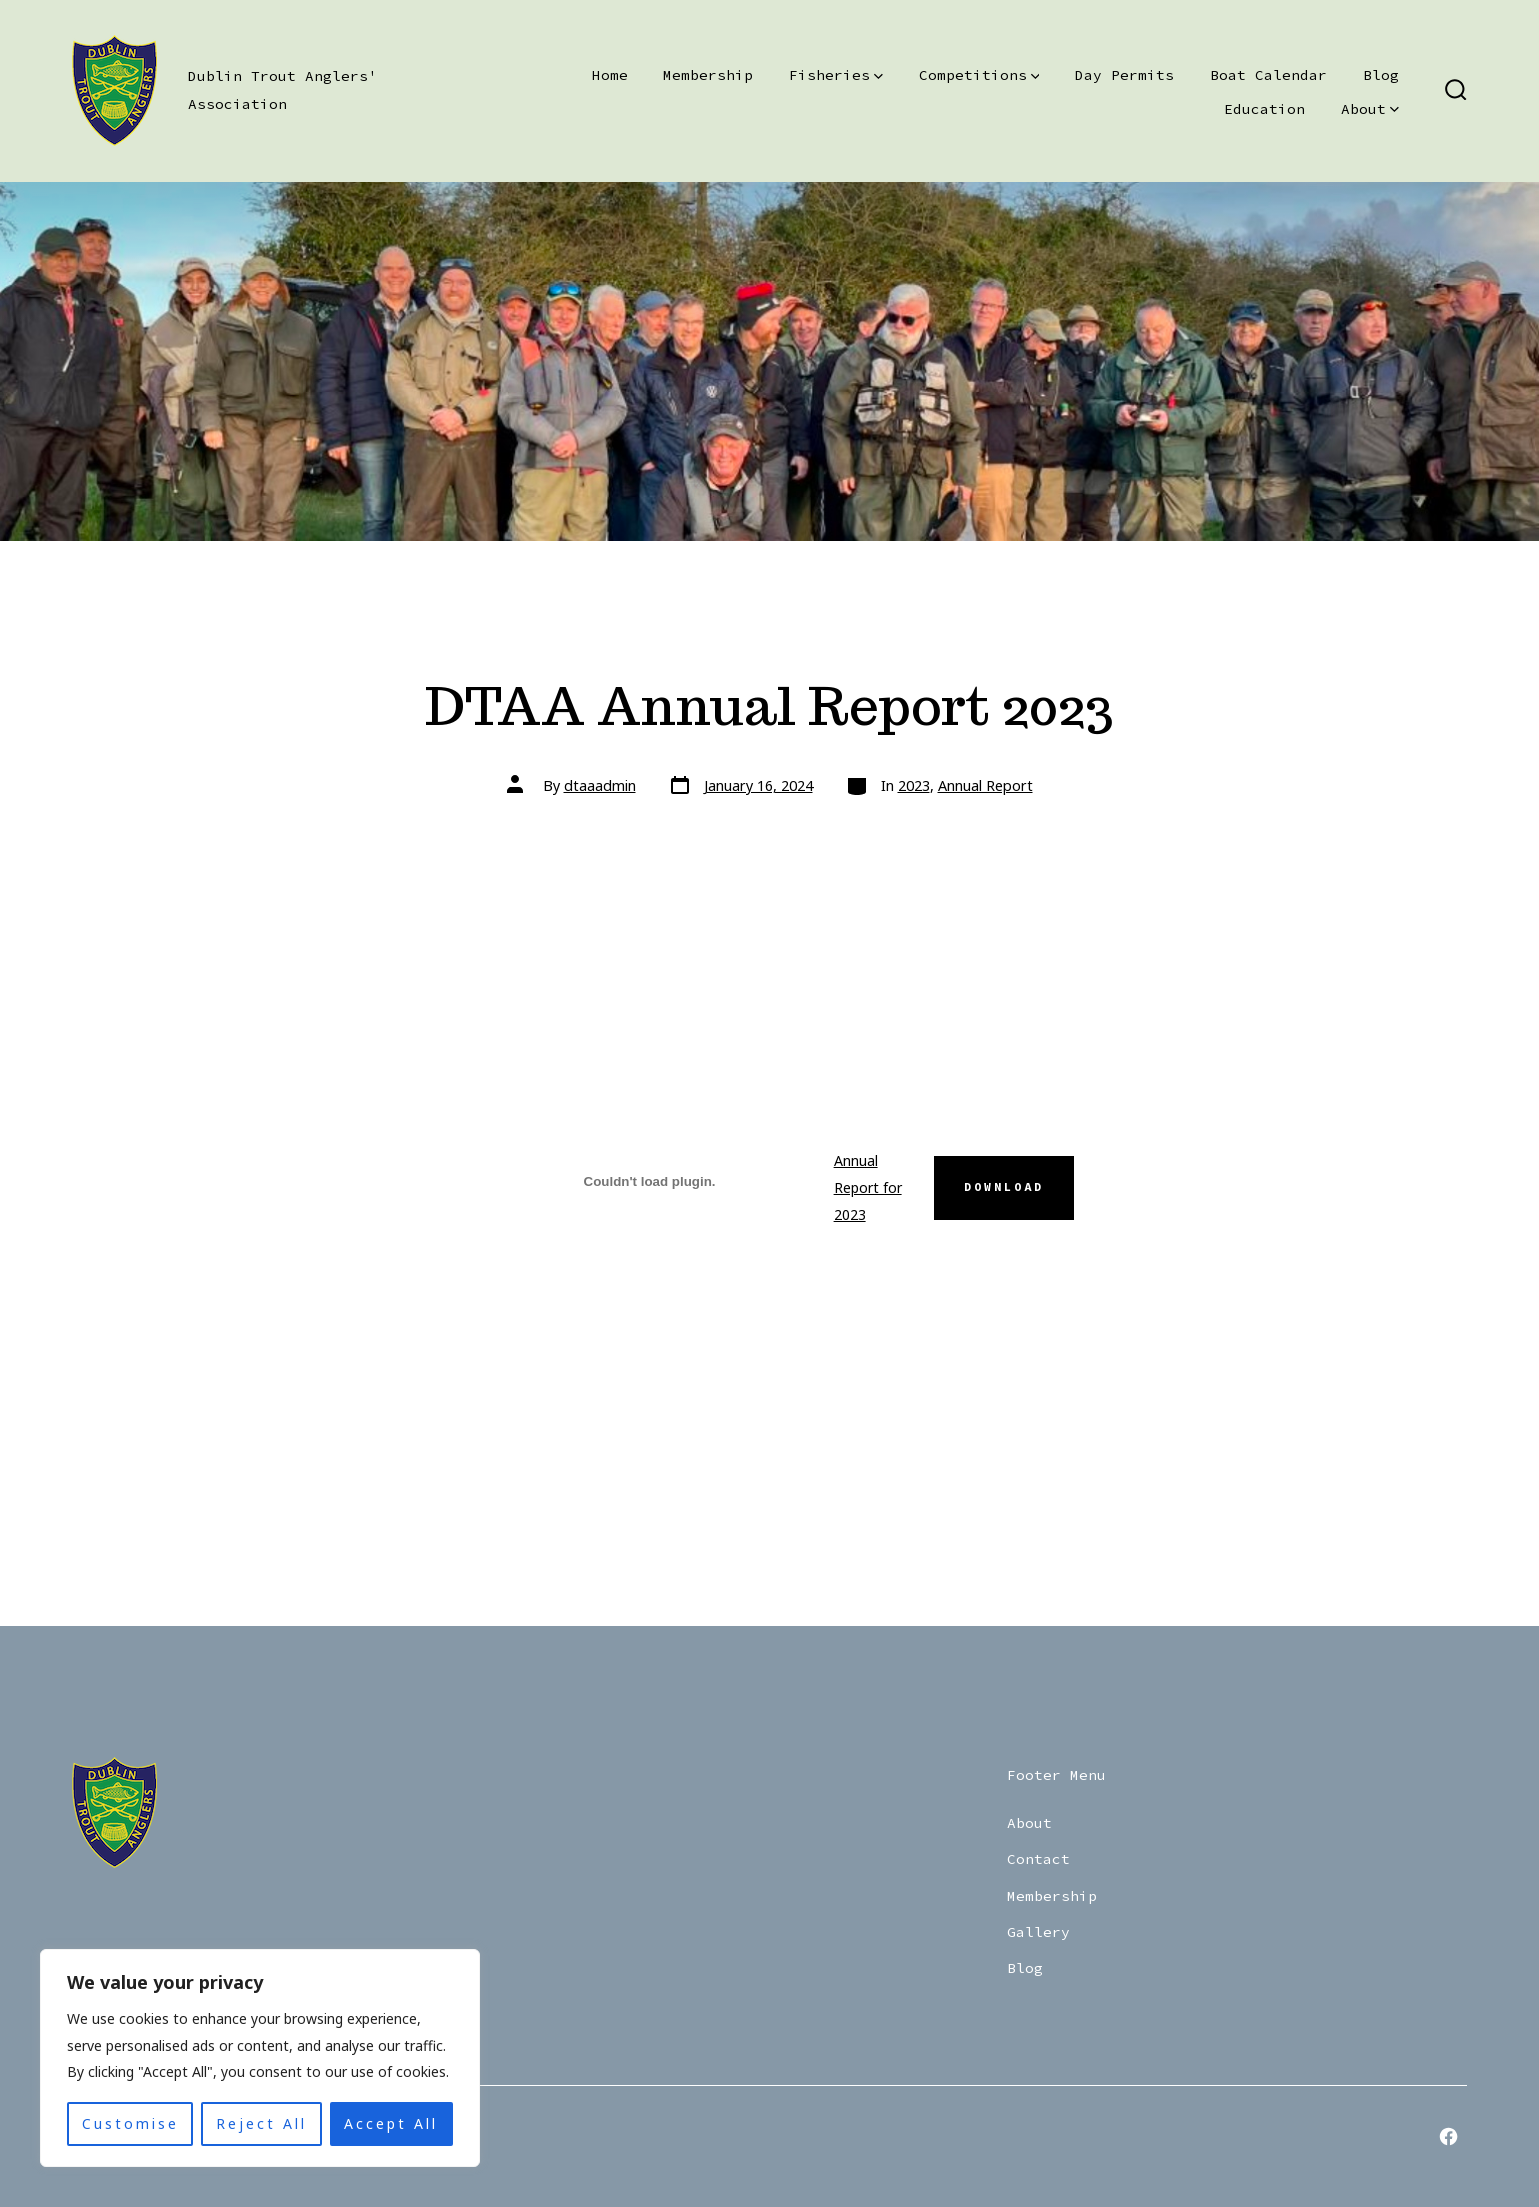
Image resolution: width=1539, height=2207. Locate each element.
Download (1004, 1187)
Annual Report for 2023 (868, 1187)
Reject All (261, 2123)
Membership (708, 75)
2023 (914, 785)
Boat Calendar (1268, 75)
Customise (130, 2123)
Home (610, 75)
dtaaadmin (600, 785)
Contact (1038, 1859)
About (1370, 109)
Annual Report (985, 785)
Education (1264, 109)
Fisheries (836, 75)
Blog (1381, 75)
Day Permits (1124, 75)
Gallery (1038, 1932)
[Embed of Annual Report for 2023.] (650, 1181)
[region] (260, 2058)
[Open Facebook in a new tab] (1448, 2136)
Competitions (979, 75)
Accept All (391, 2123)
